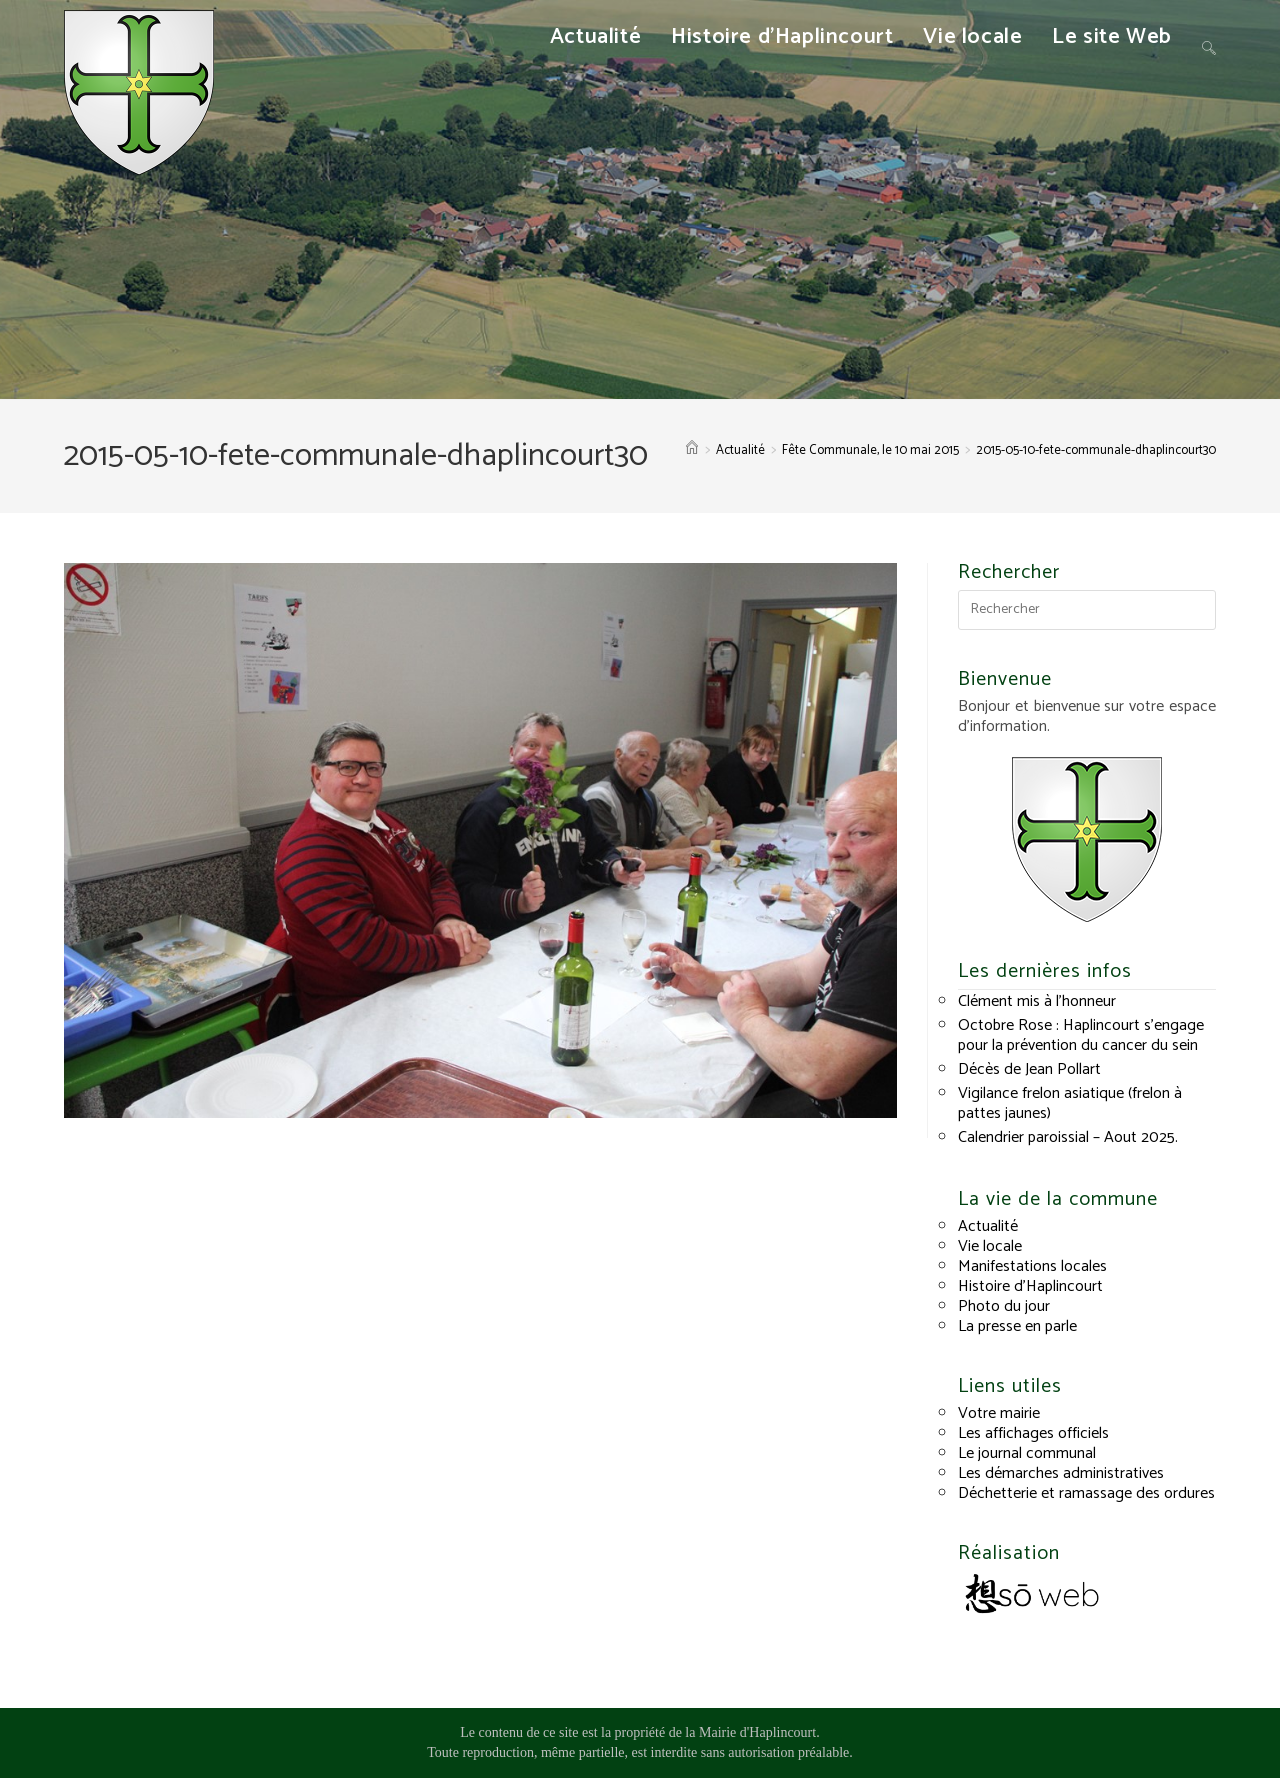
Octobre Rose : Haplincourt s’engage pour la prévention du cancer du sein (1081, 1035)
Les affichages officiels (1033, 1433)
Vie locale (990, 1246)
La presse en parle (1017, 1326)
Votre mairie (999, 1413)
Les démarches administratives (1061, 1473)
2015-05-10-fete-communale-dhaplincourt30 (1096, 450)
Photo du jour (1004, 1306)
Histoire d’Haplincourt (1030, 1286)
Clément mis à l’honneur (1037, 1001)
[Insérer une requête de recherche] (1087, 610)
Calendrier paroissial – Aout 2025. (1068, 1137)
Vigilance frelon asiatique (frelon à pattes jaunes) (1070, 1103)
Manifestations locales (1032, 1266)
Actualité (988, 1226)
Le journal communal (1027, 1453)
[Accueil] (692, 450)
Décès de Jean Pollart (1029, 1069)
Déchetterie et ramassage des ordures (1086, 1493)
